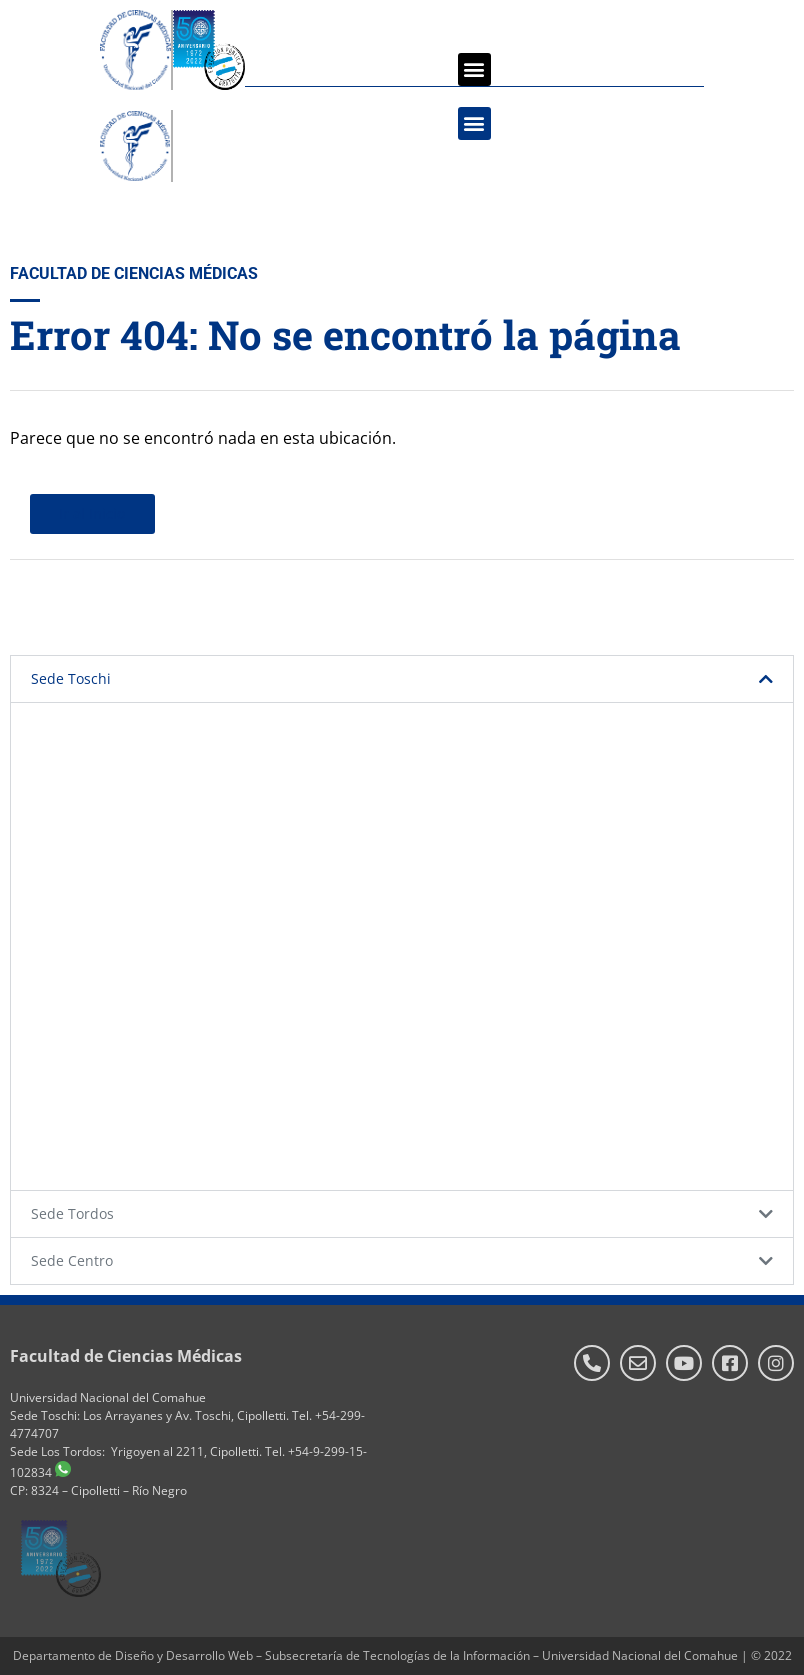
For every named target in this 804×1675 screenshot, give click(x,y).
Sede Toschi (71, 678)
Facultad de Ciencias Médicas (126, 1356)
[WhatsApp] (63, 1472)
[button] (474, 69)
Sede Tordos (72, 1213)
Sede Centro (72, 1260)
